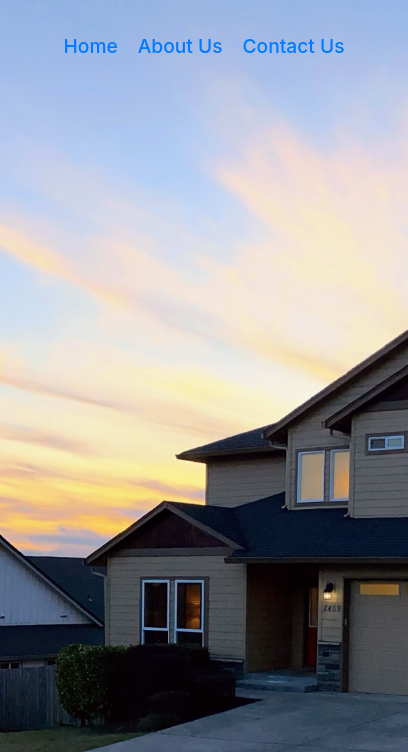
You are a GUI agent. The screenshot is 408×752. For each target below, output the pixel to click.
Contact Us (294, 46)
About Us (180, 46)
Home (91, 46)
